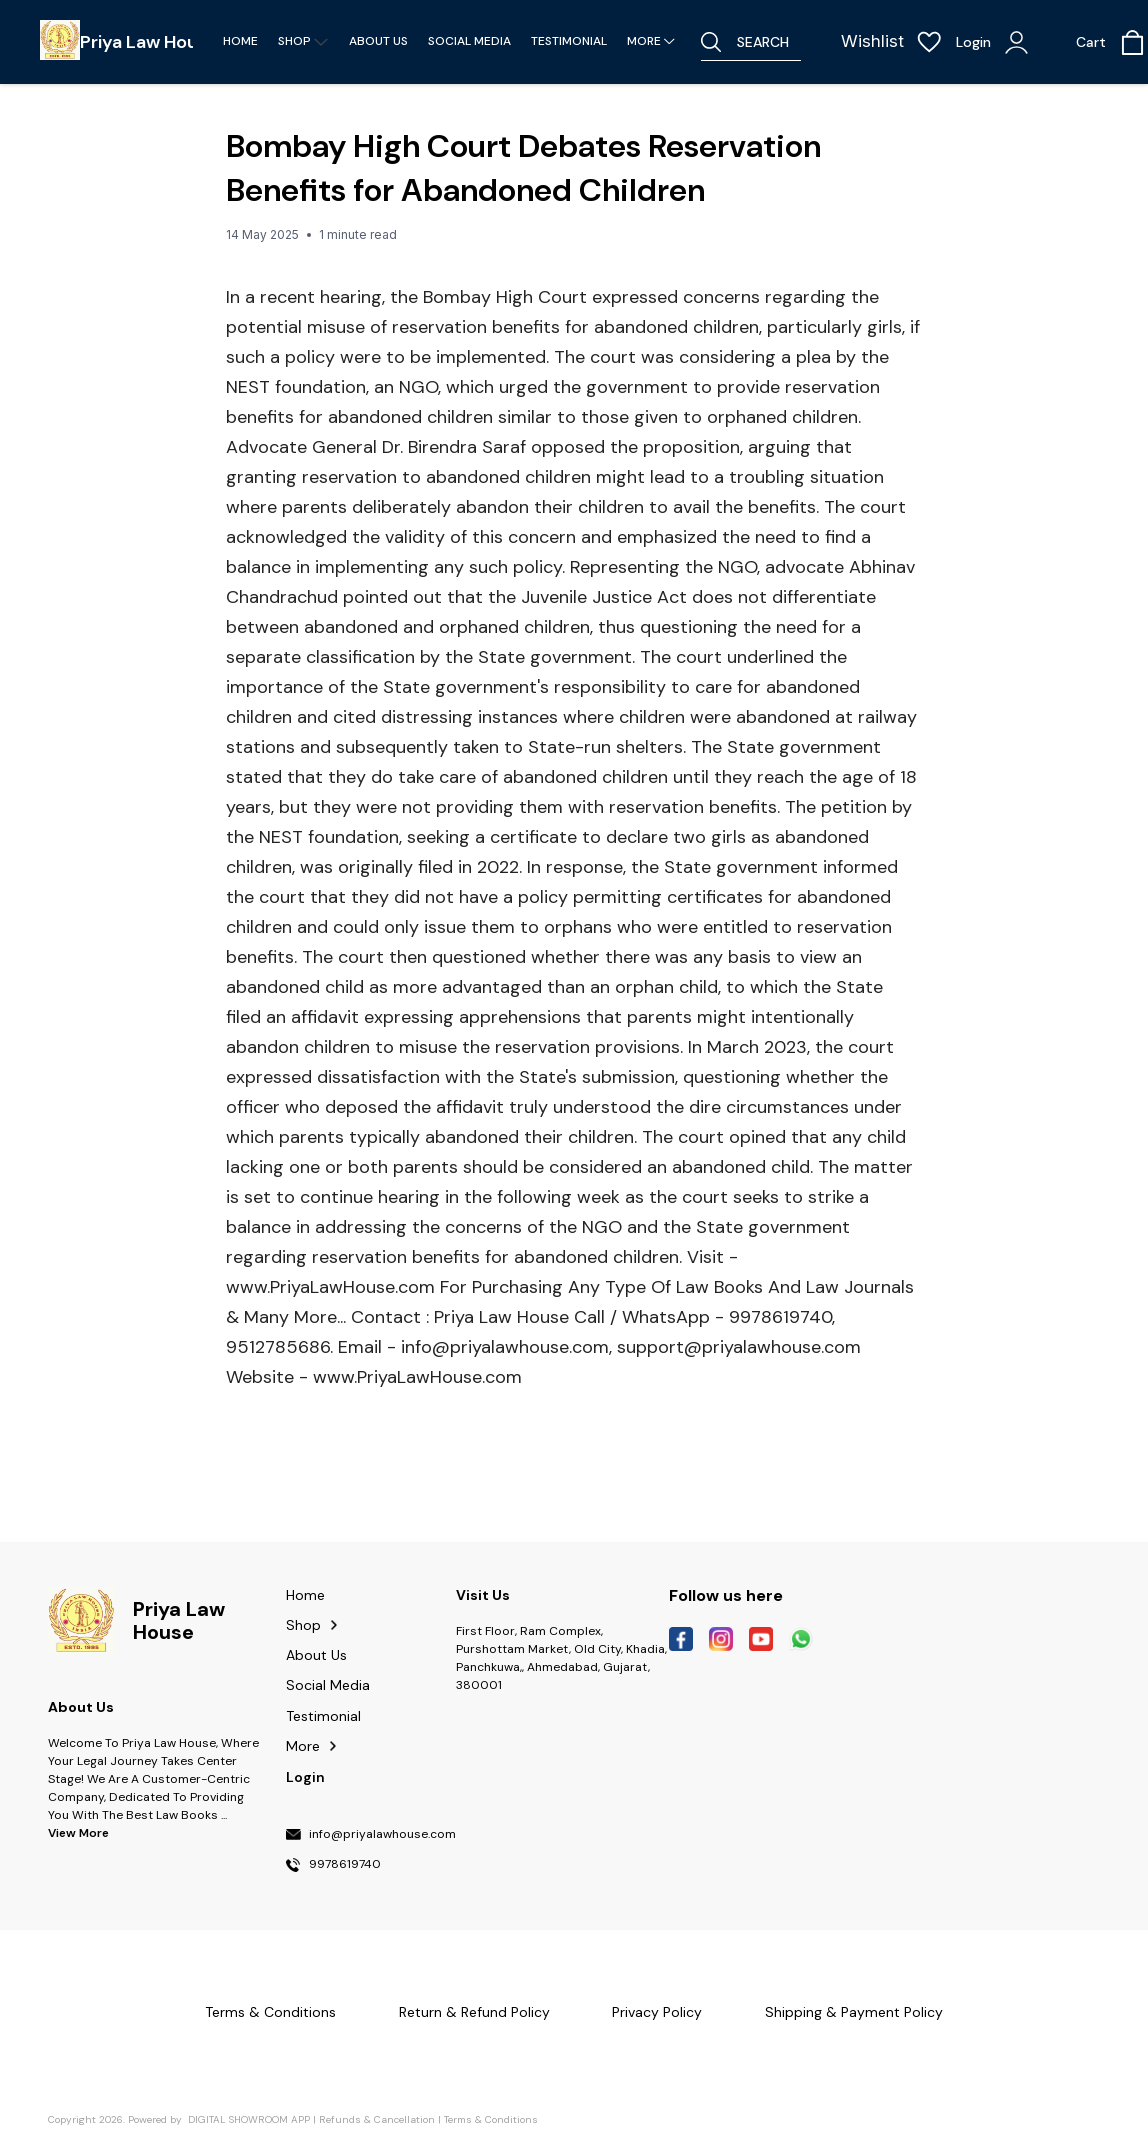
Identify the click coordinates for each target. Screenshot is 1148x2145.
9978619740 (345, 1865)
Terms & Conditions (491, 2119)
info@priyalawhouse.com (382, 1835)
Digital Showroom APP (249, 2119)
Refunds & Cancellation (377, 2119)
